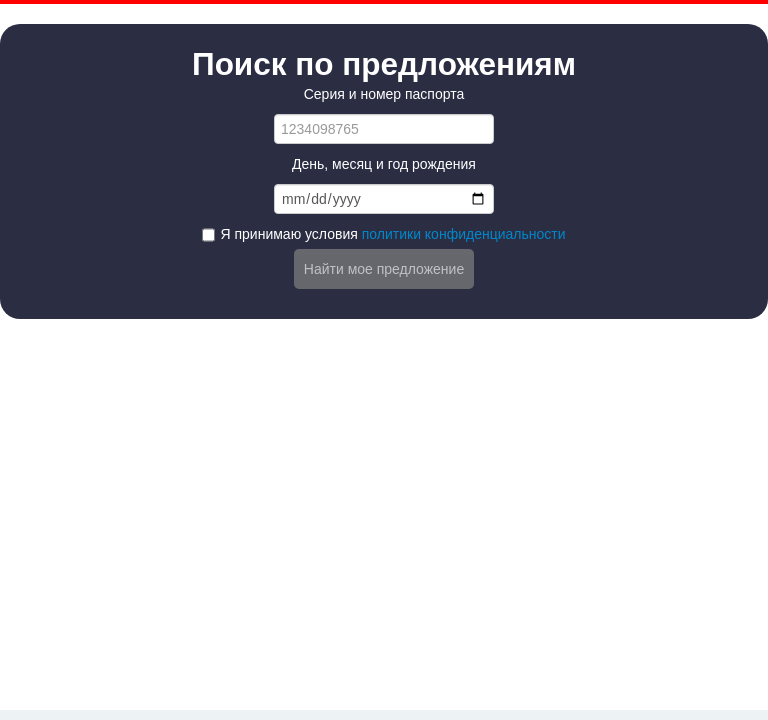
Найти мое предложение (384, 269)
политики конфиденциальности (464, 234)
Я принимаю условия (392, 234)
